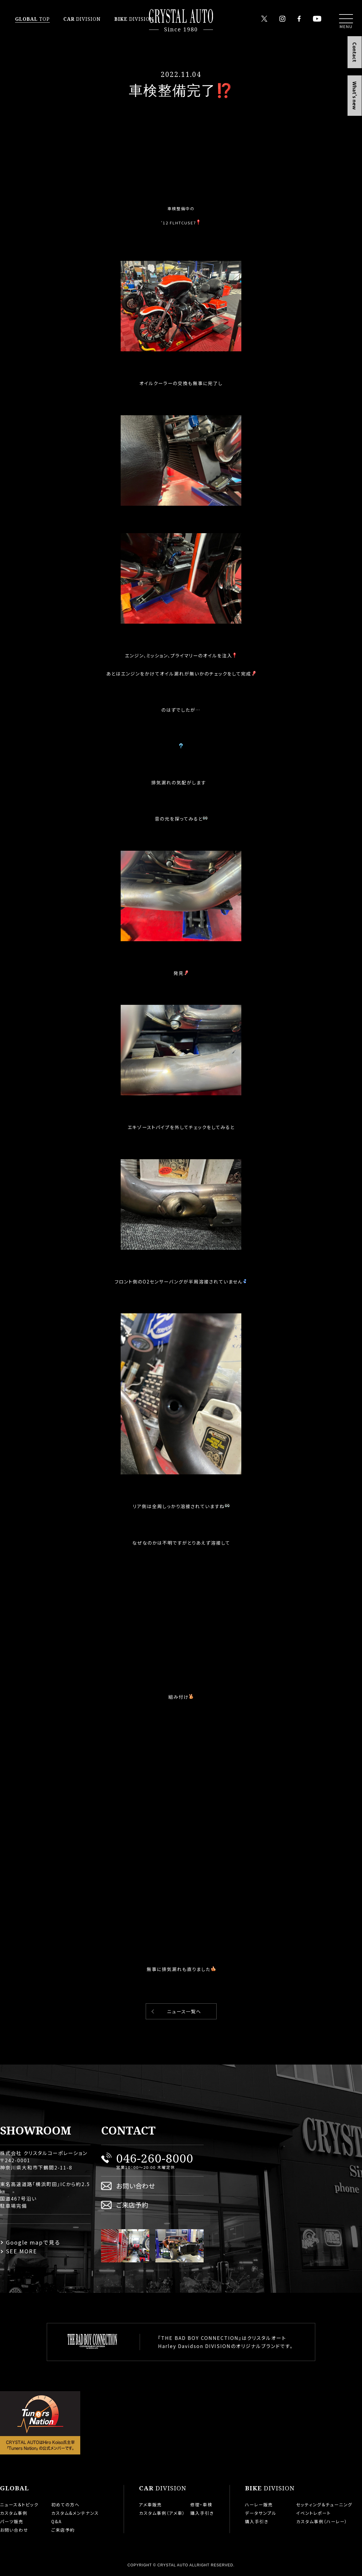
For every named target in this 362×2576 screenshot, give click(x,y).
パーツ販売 (12, 2521)
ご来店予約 (132, 2204)
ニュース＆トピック (19, 2505)
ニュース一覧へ (184, 2011)
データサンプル (260, 2513)
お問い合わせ (135, 2185)
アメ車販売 (150, 2505)
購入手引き (202, 2513)
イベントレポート (313, 2513)
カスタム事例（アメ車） (162, 2513)
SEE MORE (21, 2251)
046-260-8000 (154, 2158)
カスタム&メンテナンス (75, 2513)
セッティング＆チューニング (324, 2505)
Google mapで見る (33, 2242)
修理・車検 (201, 2505)
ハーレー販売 (259, 2505)
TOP (32, 19)
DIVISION (82, 19)
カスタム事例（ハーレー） (322, 2521)
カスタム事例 (13, 2513)
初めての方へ (65, 2505)
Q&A (56, 2521)
